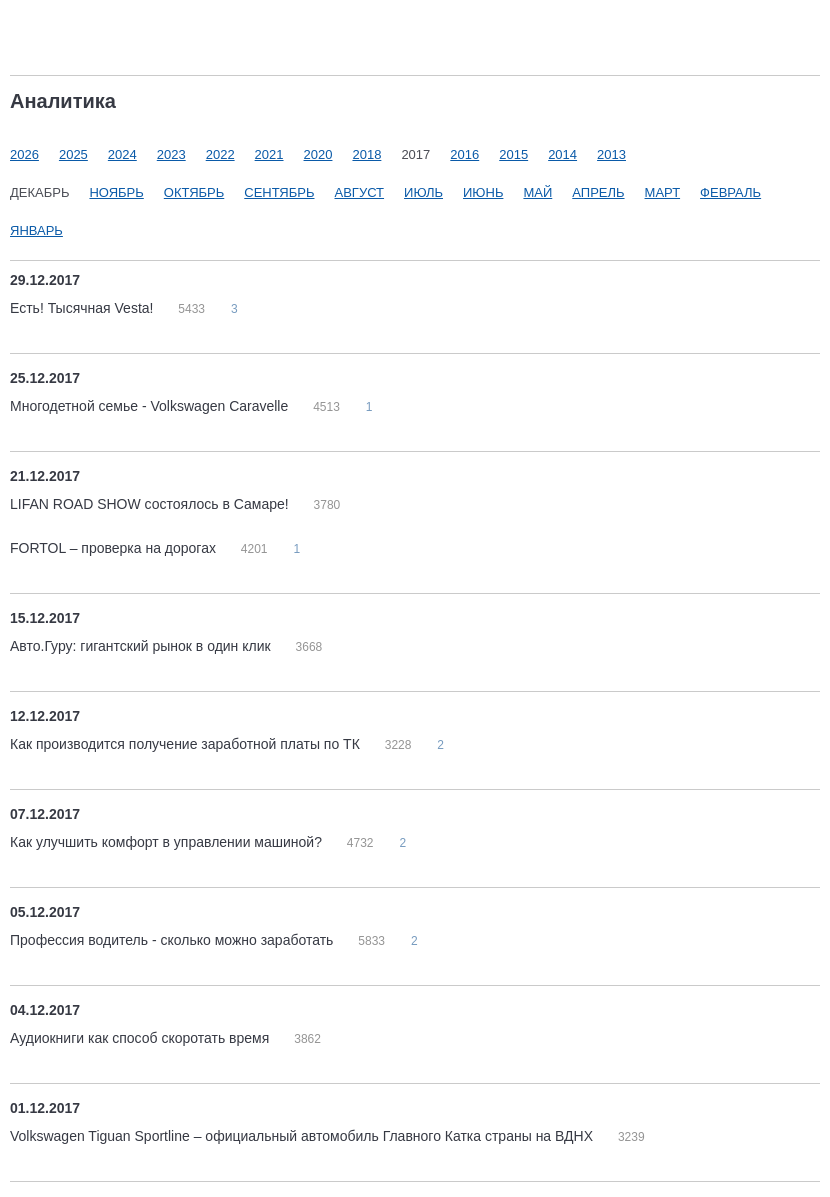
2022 (220, 154)
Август (360, 192)
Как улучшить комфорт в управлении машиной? (168, 842)
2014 (562, 154)
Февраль (730, 192)
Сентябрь (279, 192)
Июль (423, 192)
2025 (73, 154)
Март (663, 192)
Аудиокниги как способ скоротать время (141, 1038)
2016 (464, 154)
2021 (269, 154)
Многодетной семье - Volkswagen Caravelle (151, 406)
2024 (122, 154)
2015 (513, 154)
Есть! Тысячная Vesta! (83, 308)
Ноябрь (116, 192)
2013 (611, 154)
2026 (24, 154)
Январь (36, 230)
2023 (171, 154)
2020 (318, 154)
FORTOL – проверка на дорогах (115, 548)
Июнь (483, 192)
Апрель (598, 192)
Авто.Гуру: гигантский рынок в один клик (142, 646)
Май (537, 192)
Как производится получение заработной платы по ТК (187, 744)
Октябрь (194, 192)
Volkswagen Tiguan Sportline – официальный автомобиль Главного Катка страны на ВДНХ (303, 1136)
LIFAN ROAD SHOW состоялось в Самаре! (151, 504)
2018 (366, 154)
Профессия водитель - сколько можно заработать (173, 940)
